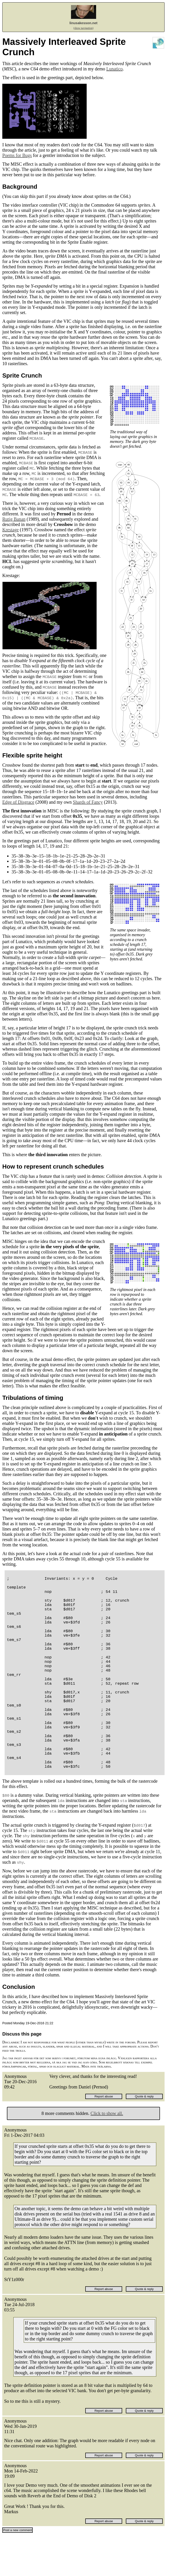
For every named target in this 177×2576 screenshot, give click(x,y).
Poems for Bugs (17, 155)
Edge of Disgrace (18, 802)
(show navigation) (84, 28)
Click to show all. (107, 2153)
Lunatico (114, 68)
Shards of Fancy (88, 802)
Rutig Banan (14, 519)
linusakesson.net (83, 23)
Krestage (10, 529)
